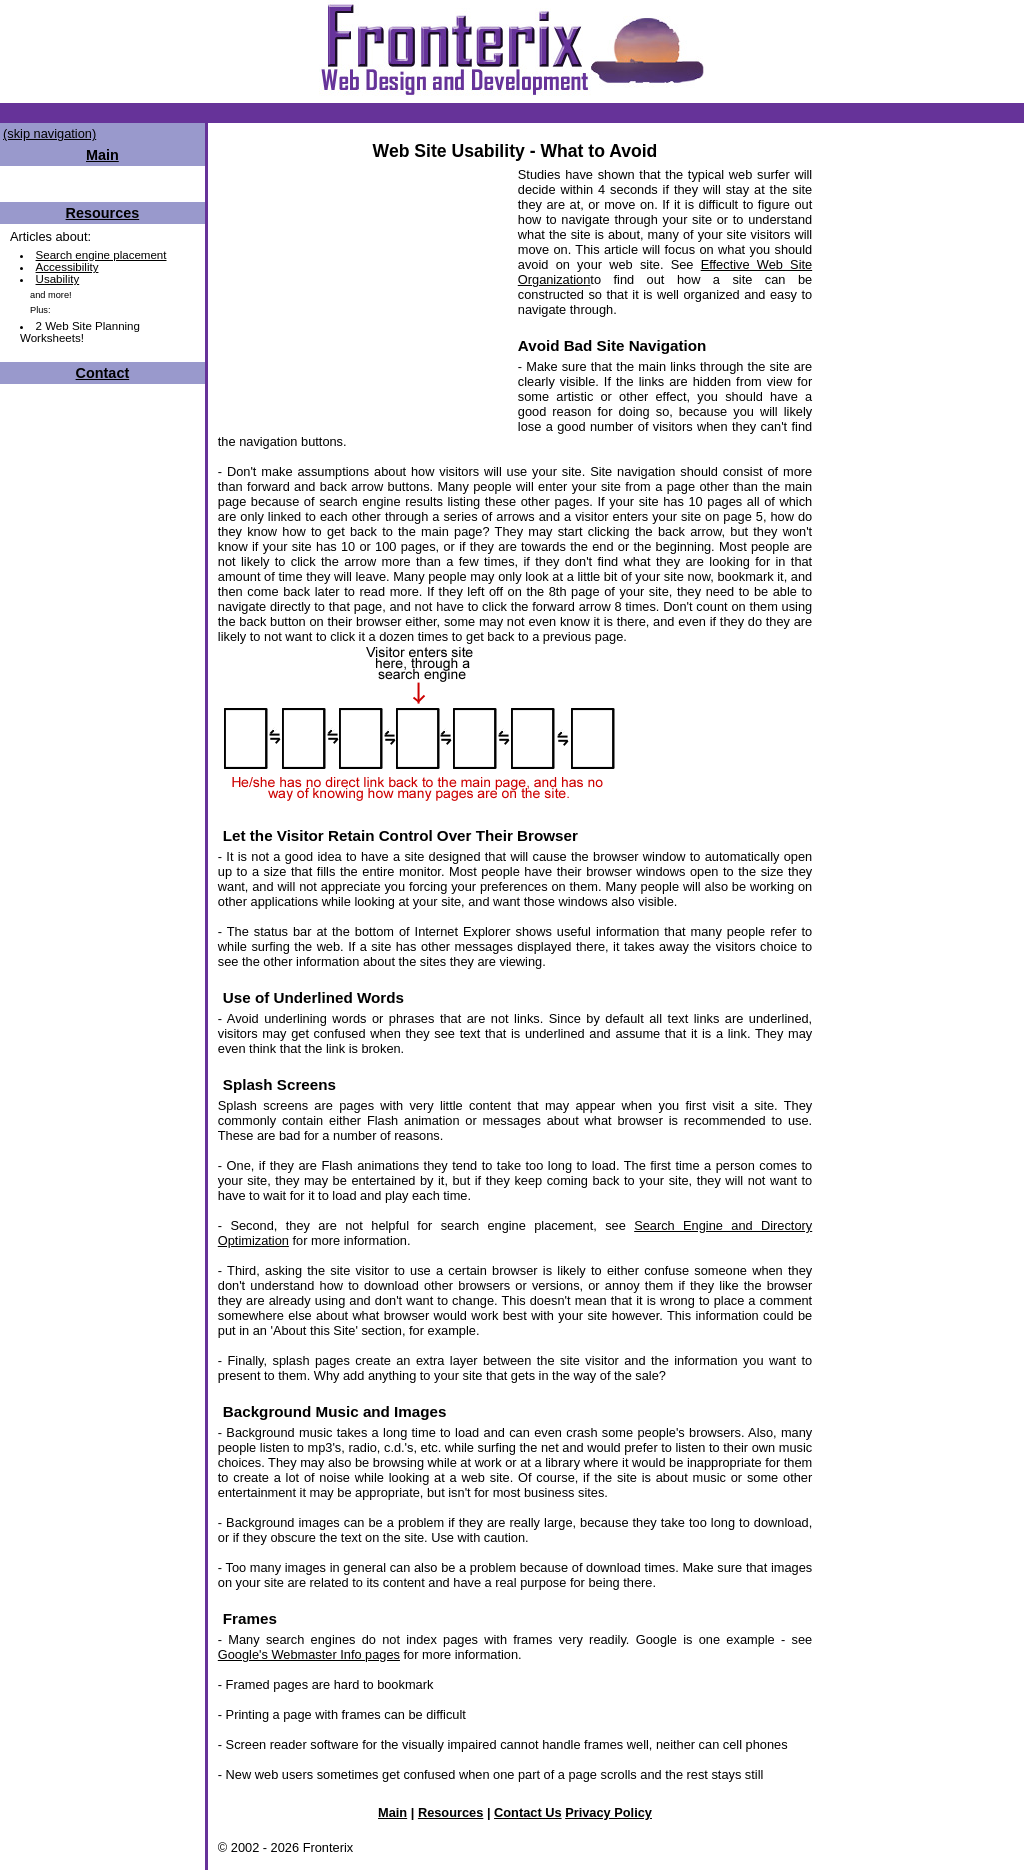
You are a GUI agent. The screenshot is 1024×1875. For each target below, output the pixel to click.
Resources (103, 213)
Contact (103, 373)
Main (392, 1812)
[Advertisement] (363, 292)
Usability (58, 279)
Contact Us (528, 1812)
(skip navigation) (49, 133)
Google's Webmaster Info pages (309, 1654)
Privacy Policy (608, 1812)
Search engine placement (101, 255)
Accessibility (67, 267)
